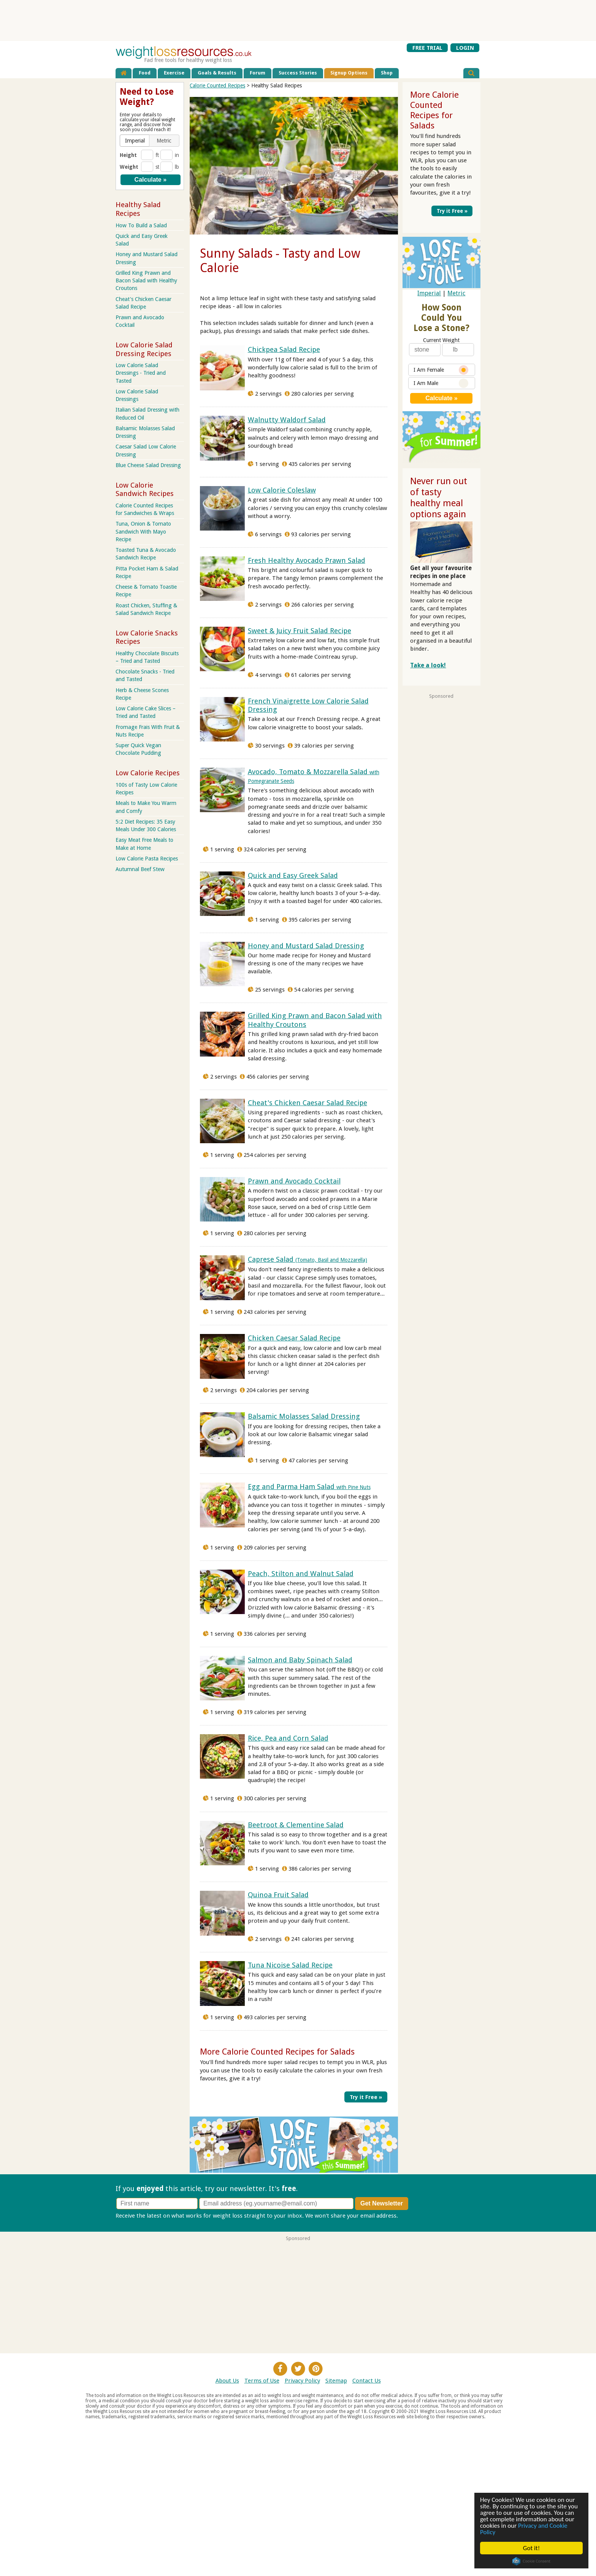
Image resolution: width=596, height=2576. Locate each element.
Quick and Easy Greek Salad (293, 875)
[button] (135, 141)
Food (145, 73)
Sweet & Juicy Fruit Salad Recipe (299, 631)
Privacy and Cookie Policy (523, 2529)
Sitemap (336, 2380)
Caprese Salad (307, 1259)
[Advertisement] (298, 20)
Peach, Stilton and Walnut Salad (300, 1574)
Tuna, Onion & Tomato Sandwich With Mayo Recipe (143, 531)
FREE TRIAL (427, 48)
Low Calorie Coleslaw (282, 490)
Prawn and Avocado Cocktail (294, 1181)
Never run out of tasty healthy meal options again (438, 497)
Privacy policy (417, 2215)
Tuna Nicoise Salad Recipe (290, 1965)
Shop (387, 73)
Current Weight (441, 340)
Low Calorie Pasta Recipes (147, 858)
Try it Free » (367, 2096)
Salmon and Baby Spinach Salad (300, 1660)
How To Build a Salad (141, 225)
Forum (257, 73)
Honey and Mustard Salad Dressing (306, 946)
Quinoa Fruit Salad (278, 1895)
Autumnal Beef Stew (140, 869)
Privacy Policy (302, 2380)
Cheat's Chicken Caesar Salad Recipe (307, 1103)
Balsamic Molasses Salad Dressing (304, 1416)
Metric (456, 293)
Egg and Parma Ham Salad (309, 1487)
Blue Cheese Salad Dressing (148, 465)
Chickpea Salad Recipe (284, 349)
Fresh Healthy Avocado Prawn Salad (306, 560)
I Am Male (441, 383)
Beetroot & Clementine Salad (296, 1825)
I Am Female (441, 370)
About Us (227, 2380)
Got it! (531, 2548)
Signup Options (349, 73)
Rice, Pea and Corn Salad (288, 1738)
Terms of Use (261, 2380)
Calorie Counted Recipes (217, 85)
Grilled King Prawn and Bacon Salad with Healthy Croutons (146, 280)
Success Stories (298, 73)
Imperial (429, 293)
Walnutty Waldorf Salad (287, 420)
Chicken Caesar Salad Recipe (294, 1338)
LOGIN (465, 48)
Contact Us (366, 2380)
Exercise (174, 73)
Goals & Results (217, 73)
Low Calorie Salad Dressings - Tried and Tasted (141, 372)
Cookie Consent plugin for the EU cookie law (531, 2561)
